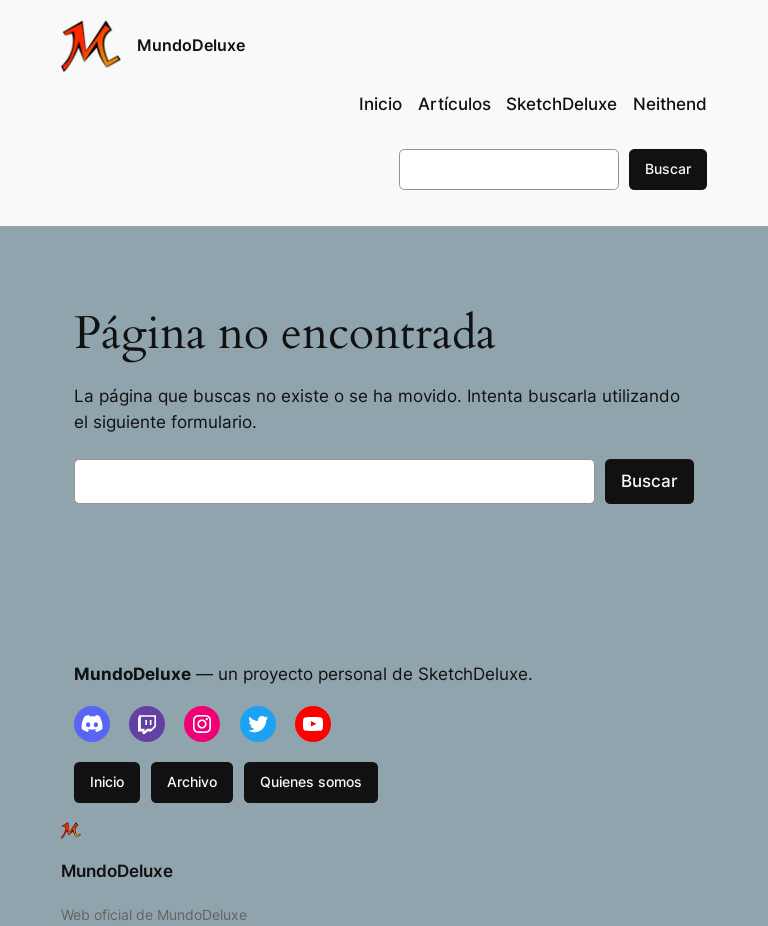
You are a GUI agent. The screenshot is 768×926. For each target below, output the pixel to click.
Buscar (668, 168)
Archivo (192, 781)
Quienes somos (311, 781)
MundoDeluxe (191, 45)
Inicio (107, 781)
